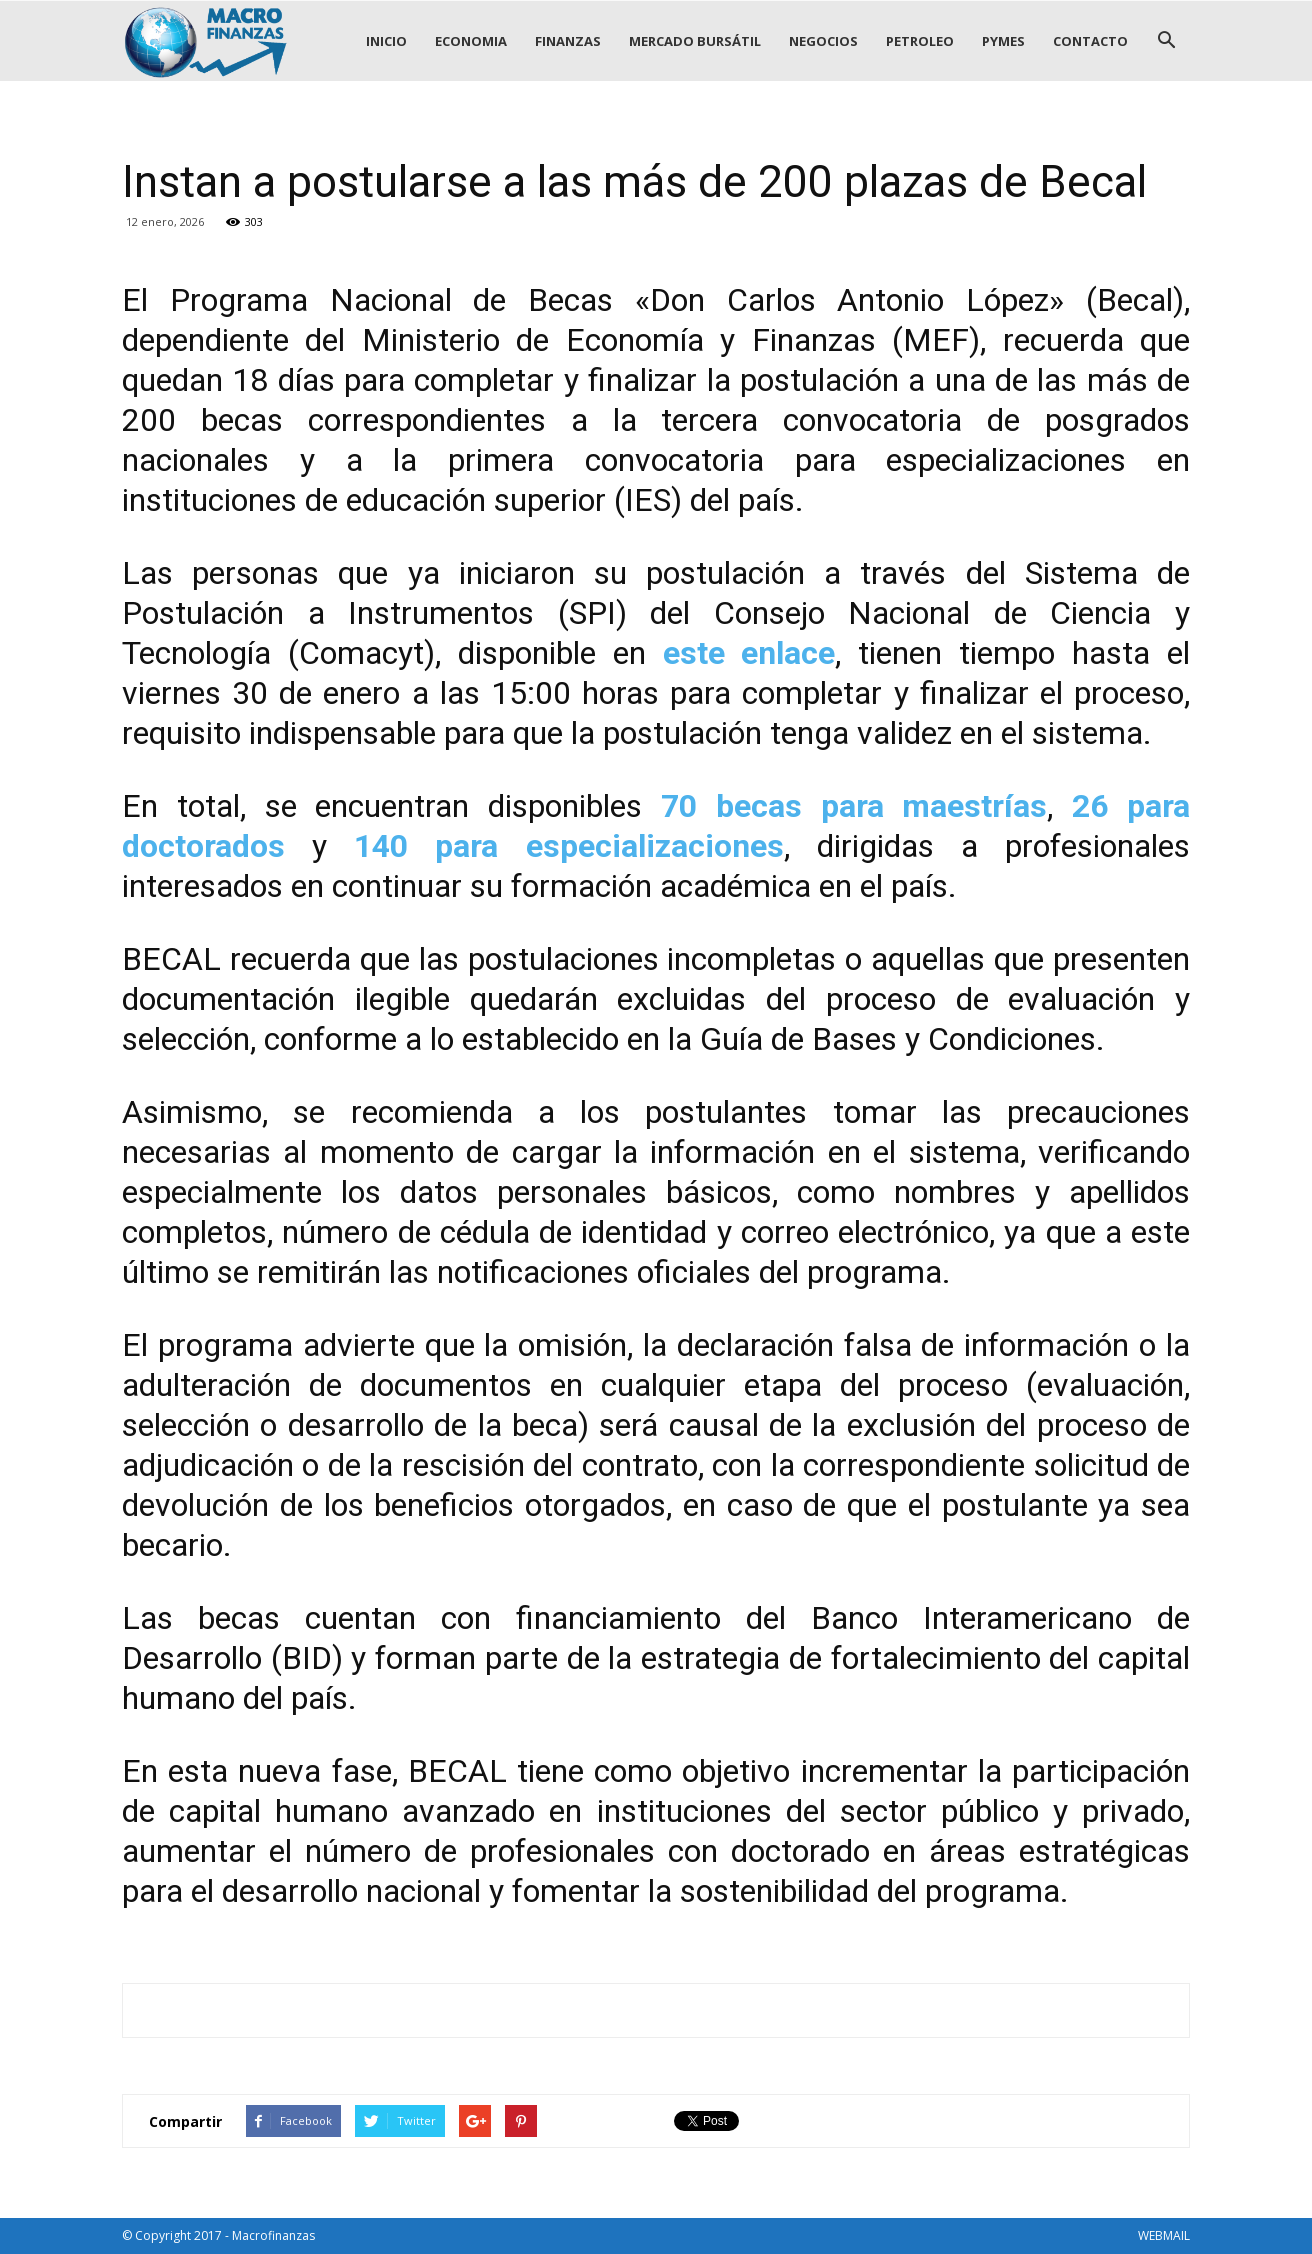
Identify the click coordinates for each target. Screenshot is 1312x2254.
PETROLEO (920, 41)
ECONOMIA (471, 41)
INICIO (386, 41)
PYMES (1003, 41)
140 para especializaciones (568, 846)
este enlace (749, 653)
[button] (1166, 41)
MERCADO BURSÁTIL (695, 41)
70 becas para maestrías (854, 806)
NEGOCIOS (823, 41)
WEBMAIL (1164, 2235)
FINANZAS (568, 41)
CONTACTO (1090, 41)
